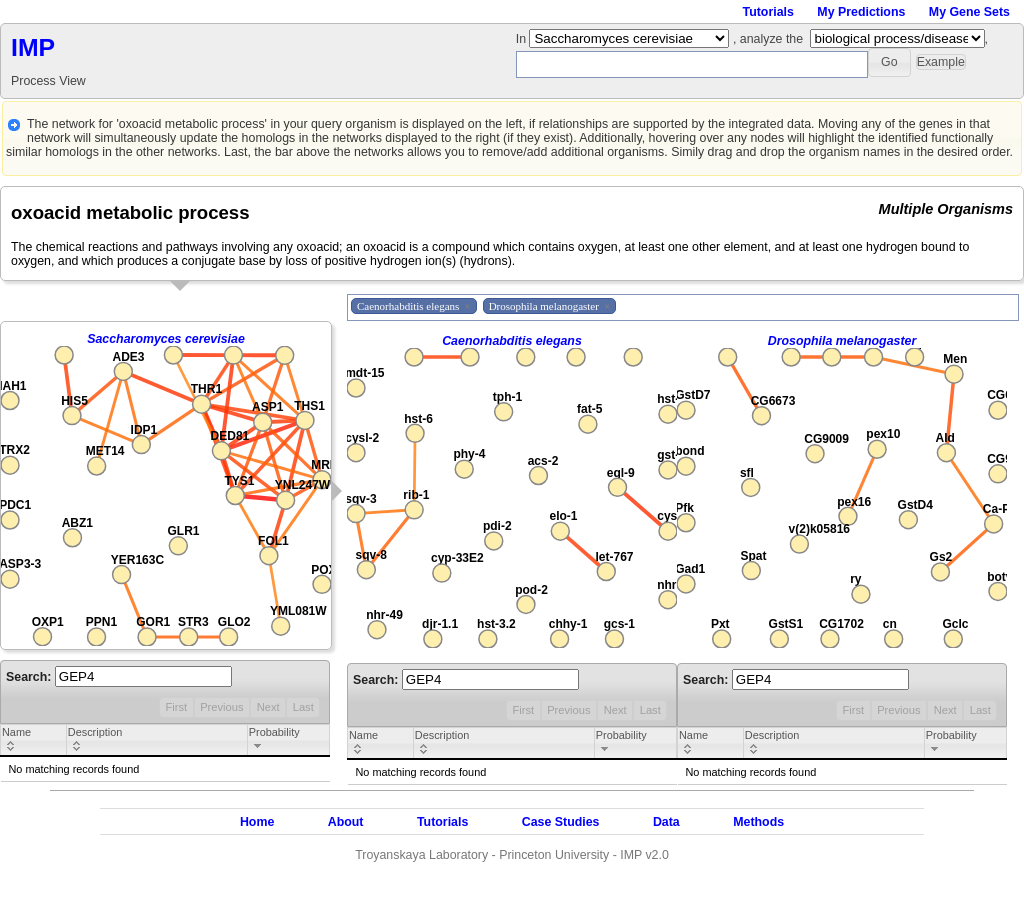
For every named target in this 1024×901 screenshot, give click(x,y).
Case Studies (561, 822)
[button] (889, 62)
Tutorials (768, 12)
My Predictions (861, 12)
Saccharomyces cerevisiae (166, 339)
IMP (33, 47)
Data (666, 822)
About (346, 822)
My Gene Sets (969, 12)
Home (257, 822)
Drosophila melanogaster (842, 341)
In (523, 39)
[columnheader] (34, 741)
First (176, 707)
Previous (221, 707)
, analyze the (768, 39)
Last (303, 707)
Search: (119, 677)
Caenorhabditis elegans (512, 341)
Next (268, 707)
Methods (758, 822)
